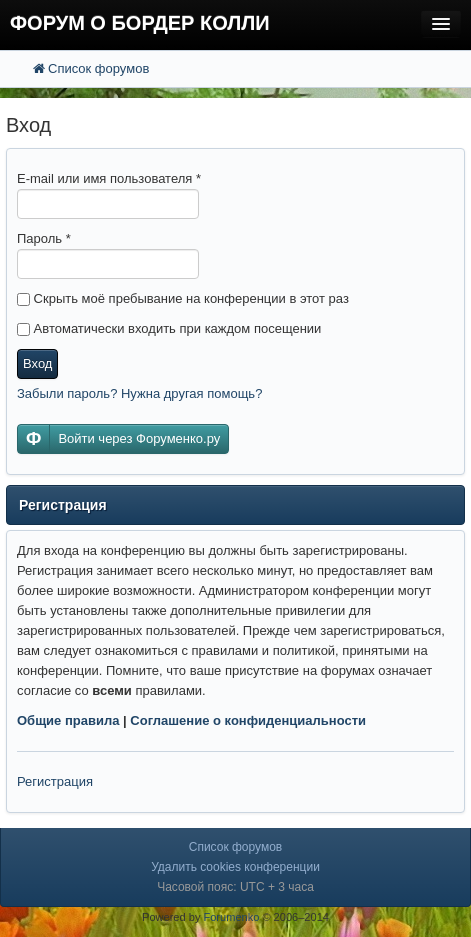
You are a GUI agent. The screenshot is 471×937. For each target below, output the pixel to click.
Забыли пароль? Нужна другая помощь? (139, 393)
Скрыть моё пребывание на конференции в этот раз (183, 298)
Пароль (44, 238)
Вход (37, 363)
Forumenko (231, 917)
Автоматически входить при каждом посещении (169, 328)
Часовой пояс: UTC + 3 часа (235, 887)
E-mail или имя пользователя (109, 178)
